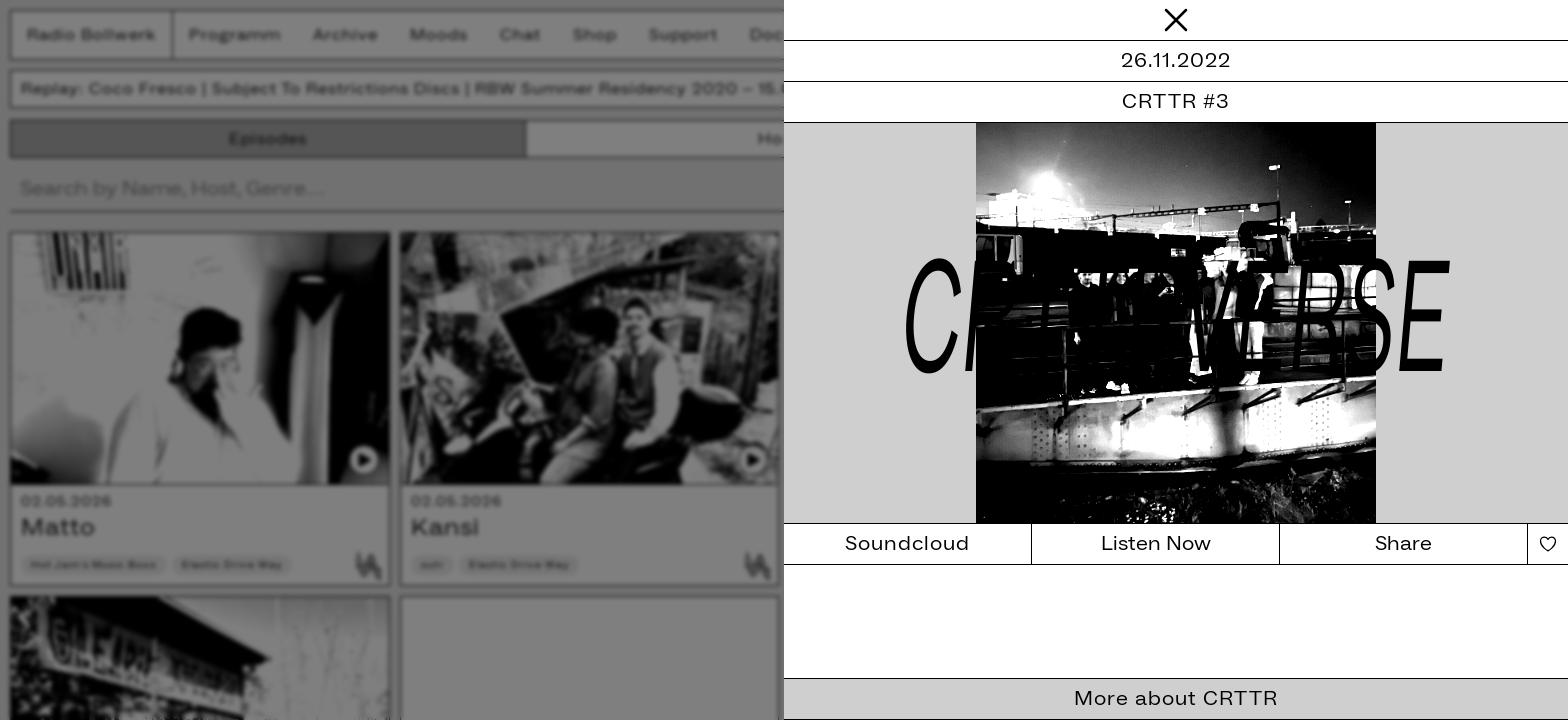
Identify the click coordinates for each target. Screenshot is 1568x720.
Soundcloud (907, 544)
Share (1403, 544)
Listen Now (1156, 544)
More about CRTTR (1176, 699)
